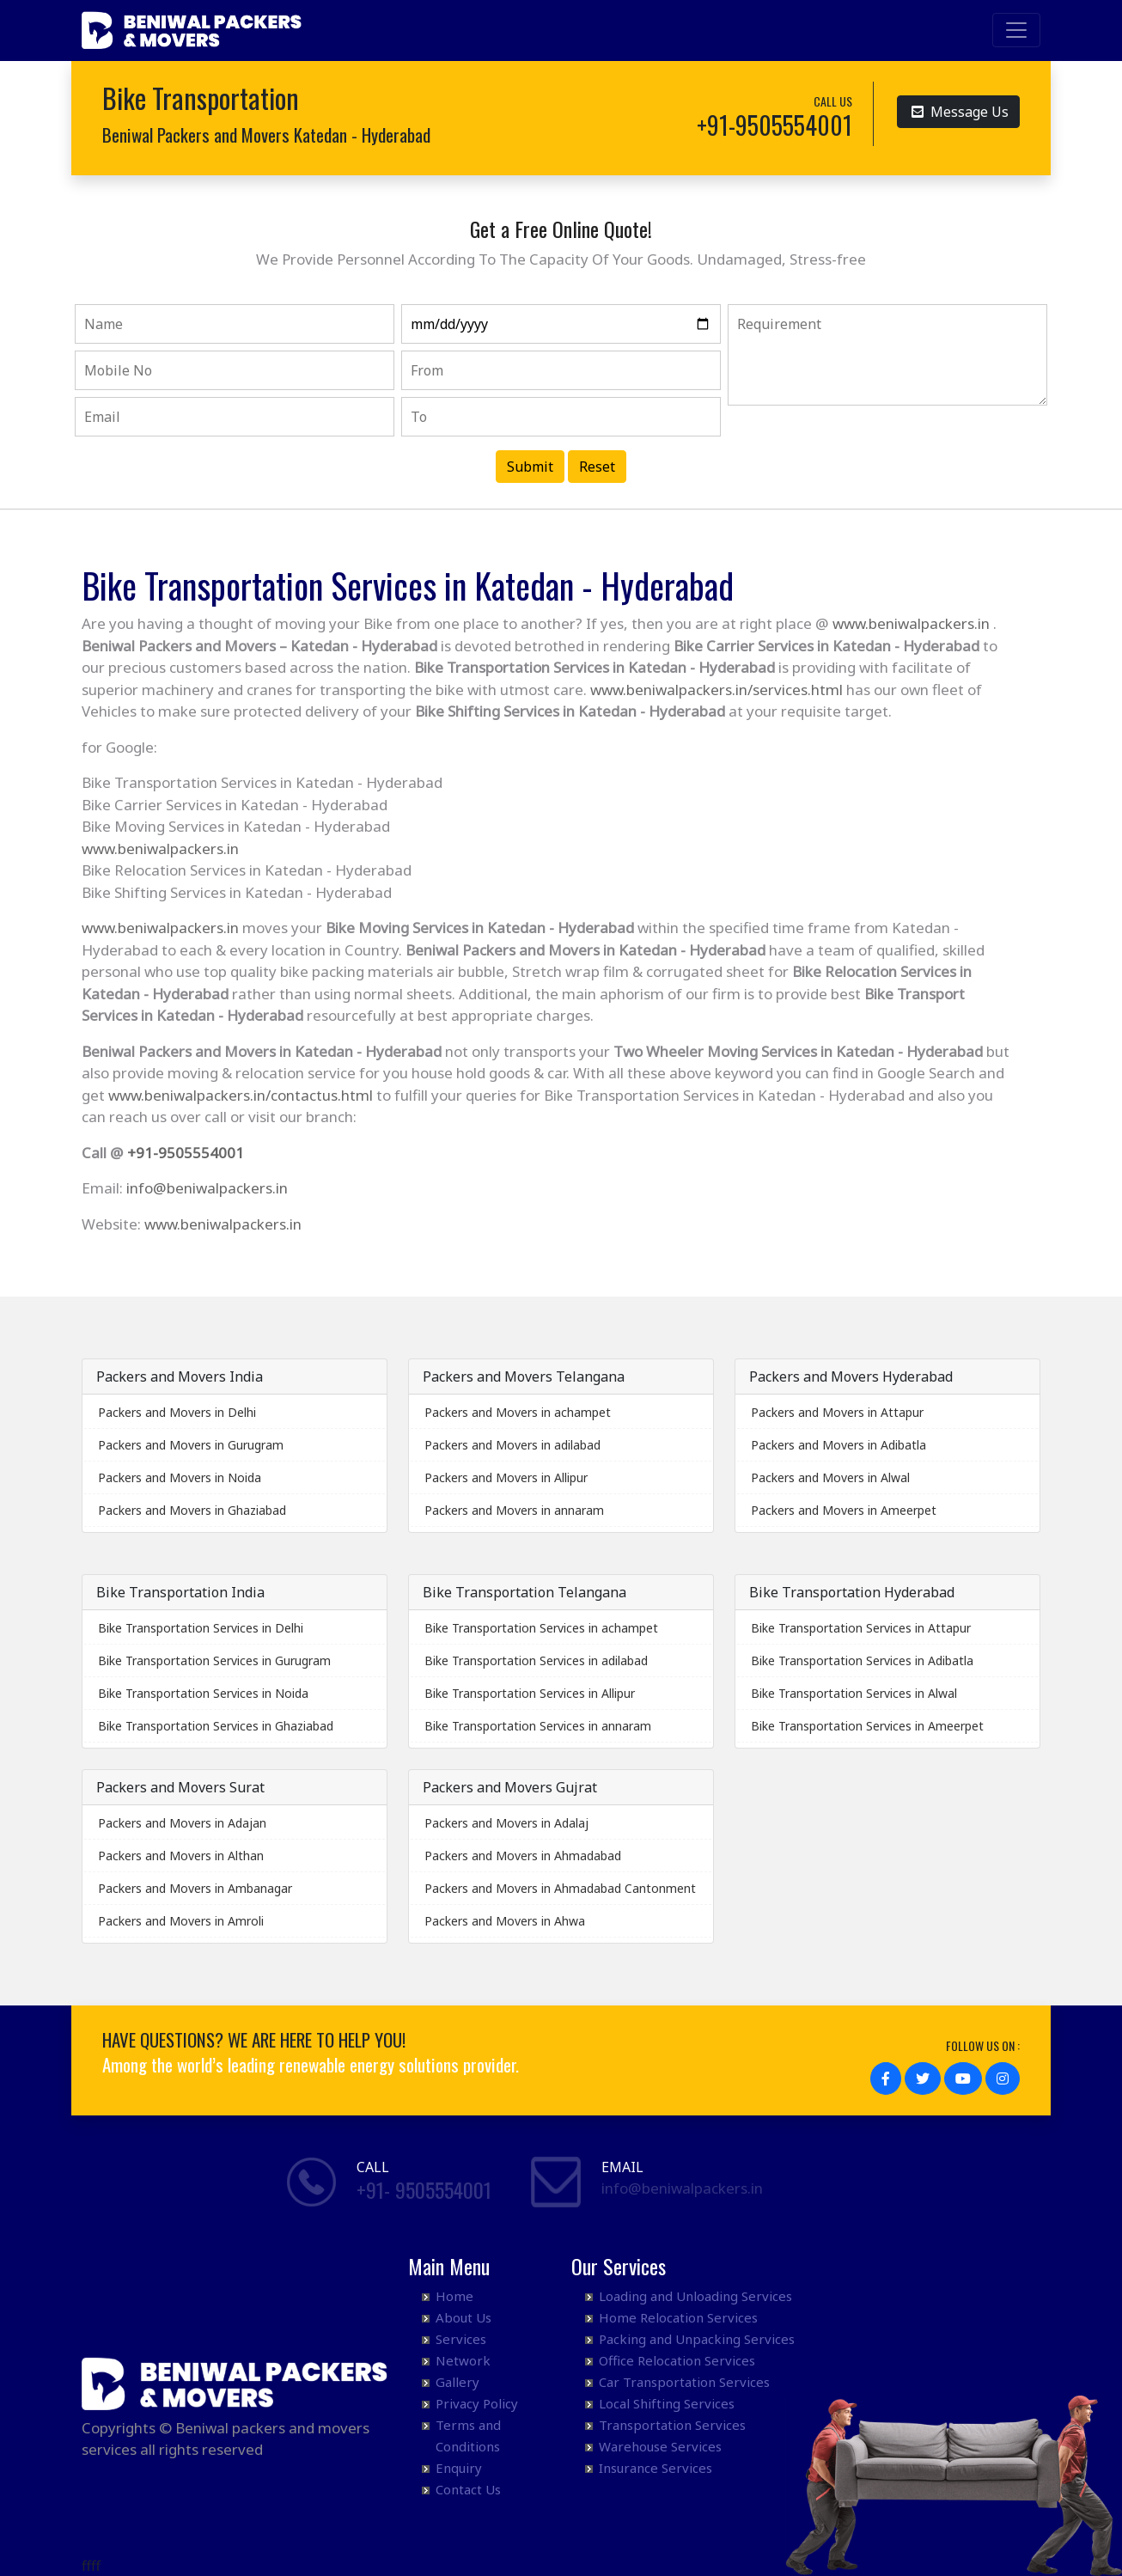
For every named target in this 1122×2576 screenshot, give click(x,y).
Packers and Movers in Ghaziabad (192, 1510)
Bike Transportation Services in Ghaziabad (215, 1726)
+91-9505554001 (185, 1153)
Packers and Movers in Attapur (837, 1412)
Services (461, 2338)
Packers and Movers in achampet (517, 1412)
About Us (463, 2317)
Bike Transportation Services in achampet (541, 1628)
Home (454, 2295)
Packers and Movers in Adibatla (838, 1445)
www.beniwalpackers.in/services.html (716, 689)
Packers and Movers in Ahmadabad (522, 1855)
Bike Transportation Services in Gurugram (214, 1660)
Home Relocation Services (678, 2317)
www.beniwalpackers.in (911, 623)
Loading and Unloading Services (695, 2295)
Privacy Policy (477, 2403)
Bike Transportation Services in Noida (203, 1693)
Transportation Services (672, 2424)
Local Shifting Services (667, 2403)
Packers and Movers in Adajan (182, 1823)
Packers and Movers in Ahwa (504, 1921)
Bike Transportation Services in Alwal (854, 1693)
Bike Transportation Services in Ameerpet (867, 1726)
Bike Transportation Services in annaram (537, 1726)
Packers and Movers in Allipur (506, 1477)
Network (463, 2360)
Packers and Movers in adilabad (512, 1445)
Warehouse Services (660, 2446)
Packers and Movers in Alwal (830, 1477)
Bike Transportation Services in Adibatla (862, 1660)
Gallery (457, 2381)
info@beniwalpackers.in (207, 1188)
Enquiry (459, 2467)
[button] (885, 2078)
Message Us (960, 110)
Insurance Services (655, 2467)
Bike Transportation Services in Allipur (529, 1693)
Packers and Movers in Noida (179, 1477)
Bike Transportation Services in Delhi (200, 1628)
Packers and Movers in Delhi (177, 1412)
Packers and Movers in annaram (514, 1510)
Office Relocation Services (677, 2360)
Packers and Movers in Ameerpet (843, 1510)
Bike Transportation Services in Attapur (861, 1628)
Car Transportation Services (684, 2381)
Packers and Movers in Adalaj (506, 1823)
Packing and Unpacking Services (697, 2338)
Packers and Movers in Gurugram (191, 1445)
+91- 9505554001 (424, 2189)
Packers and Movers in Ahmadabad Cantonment (560, 1888)
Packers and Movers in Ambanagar (195, 1888)
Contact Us (468, 2489)
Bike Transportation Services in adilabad (536, 1660)
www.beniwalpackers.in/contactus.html (240, 1095)
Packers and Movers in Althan (181, 1855)
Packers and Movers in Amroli (181, 1921)
